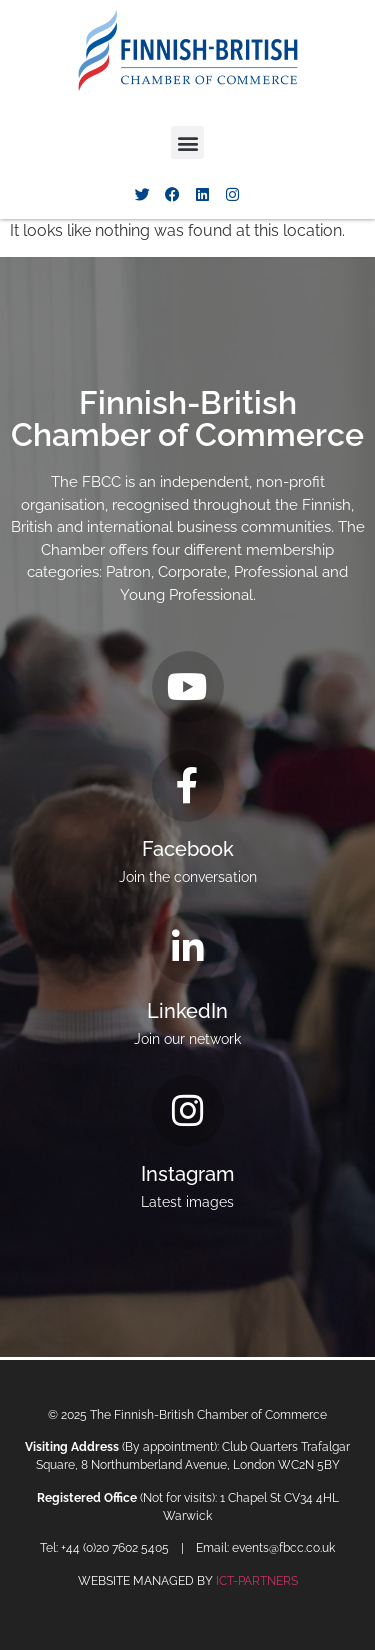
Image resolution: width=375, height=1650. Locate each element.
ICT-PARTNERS (257, 1581)
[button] (187, 142)
